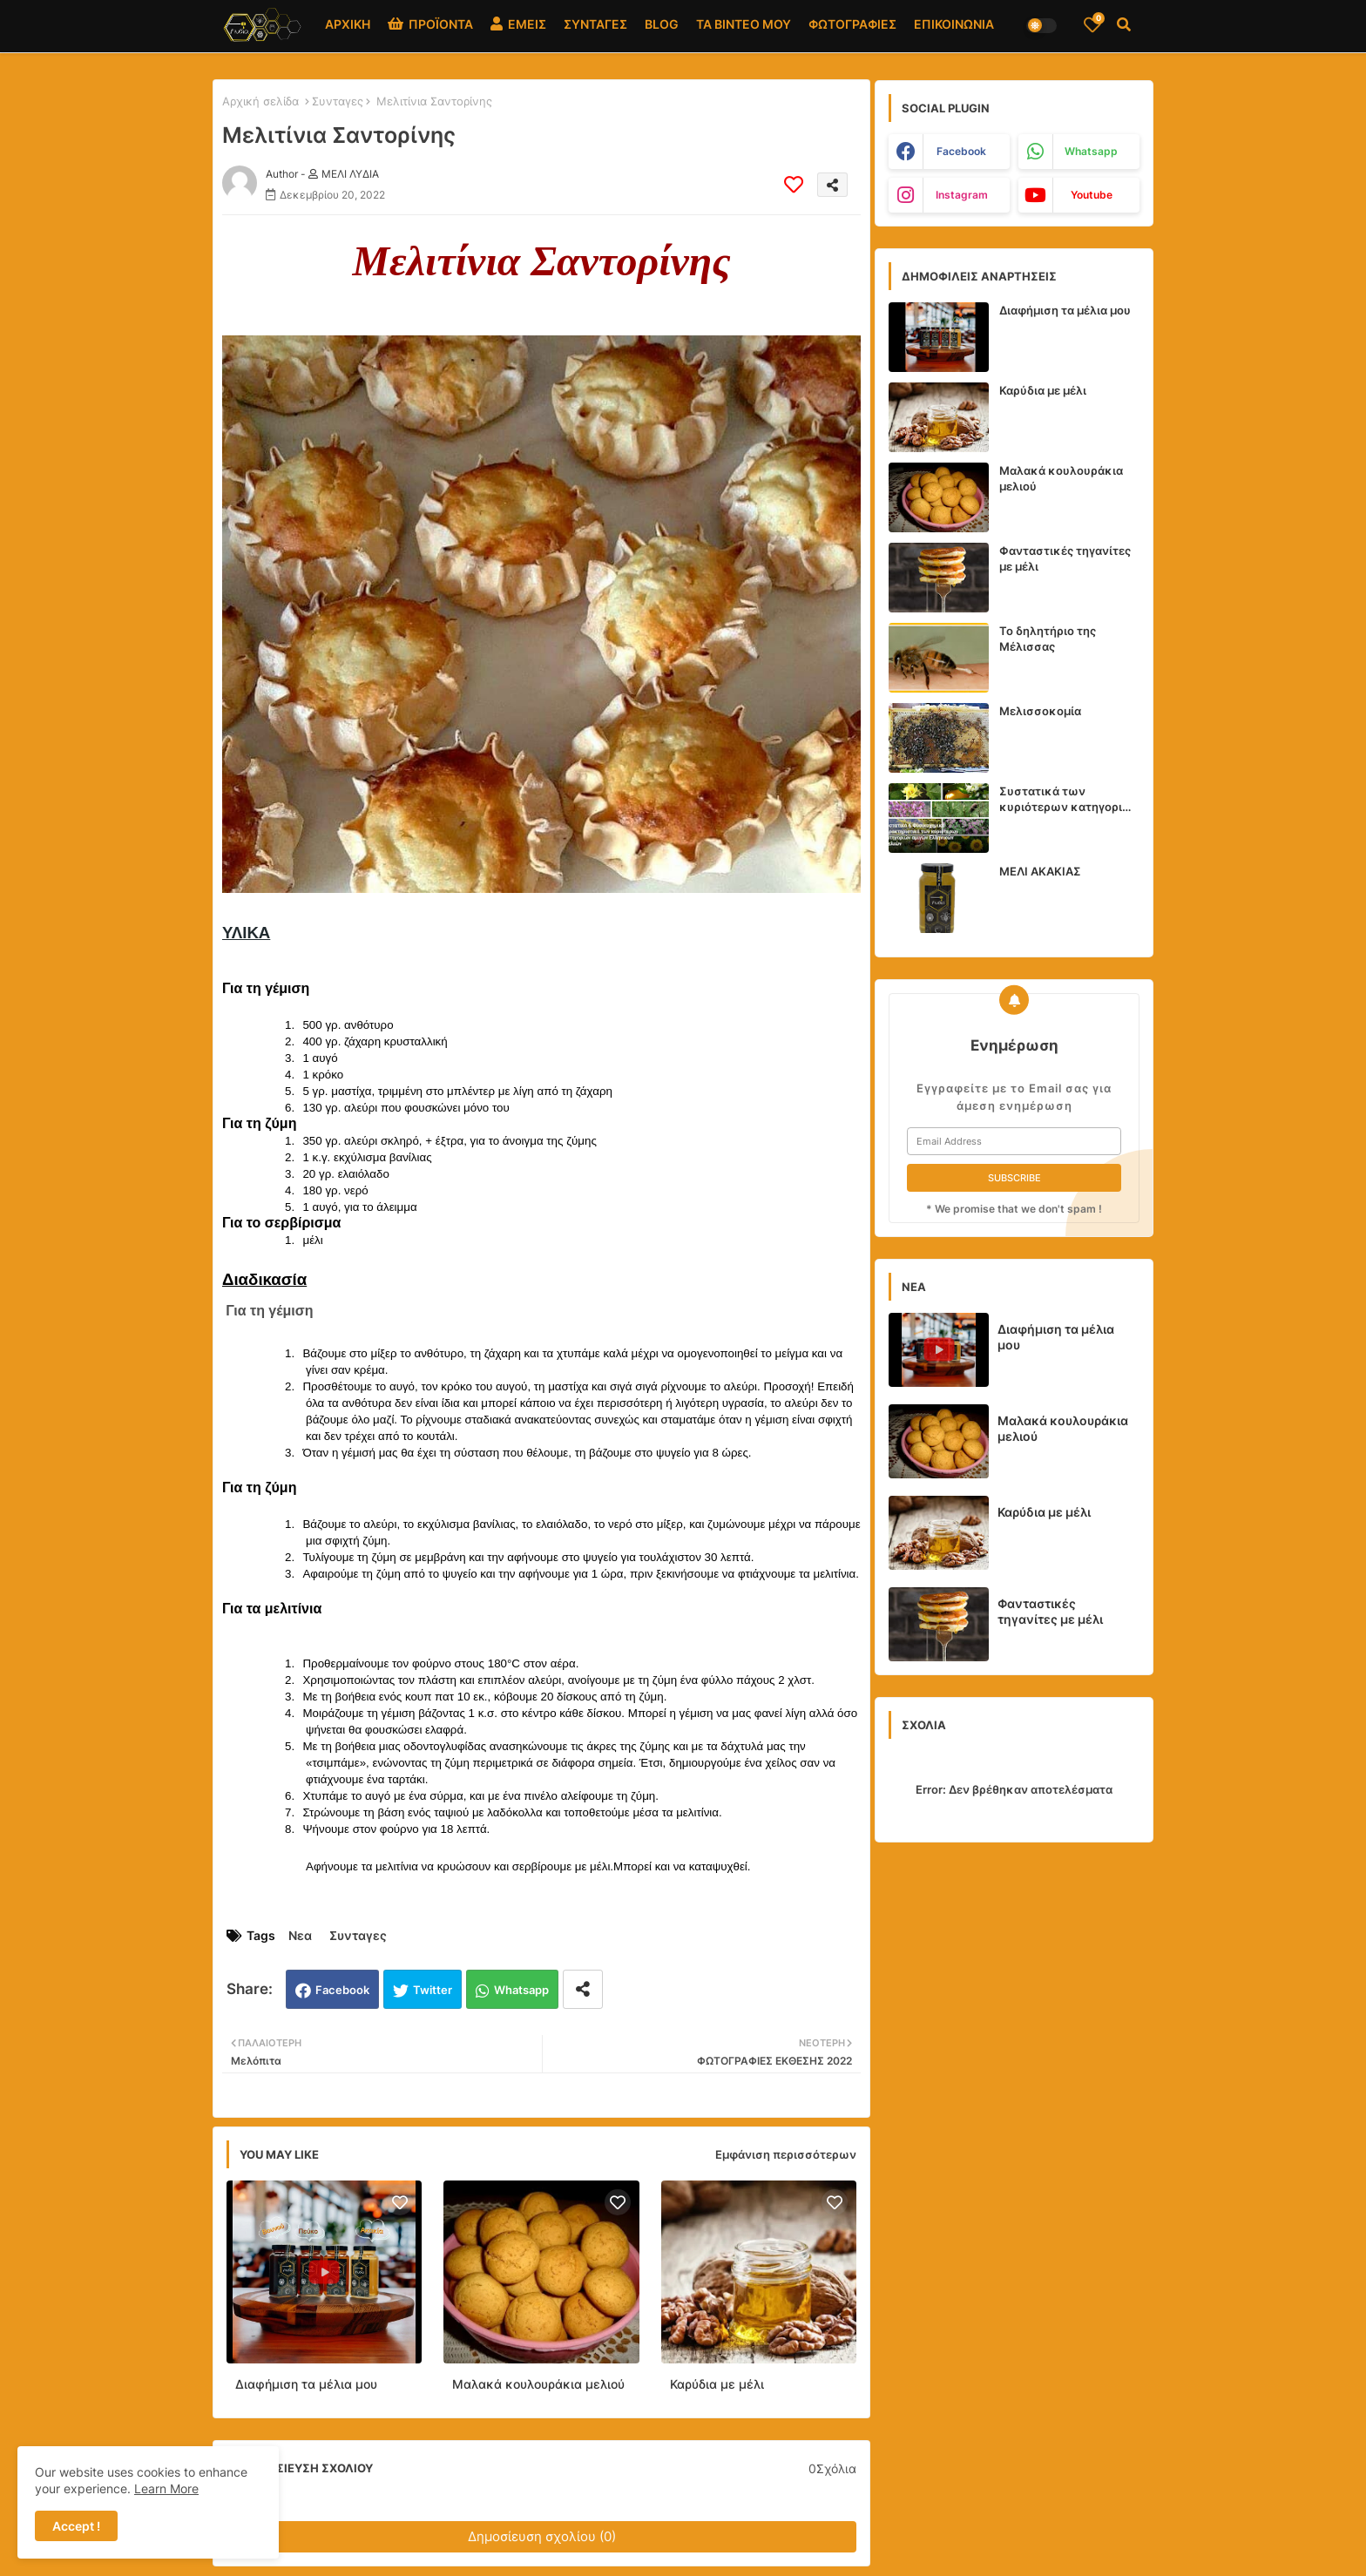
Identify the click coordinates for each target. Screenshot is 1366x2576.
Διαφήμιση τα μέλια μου (306, 2384)
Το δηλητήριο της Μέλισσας (1047, 638)
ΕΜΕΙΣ (518, 24)
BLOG (662, 24)
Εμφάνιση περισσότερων (785, 2154)
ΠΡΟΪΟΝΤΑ (430, 24)
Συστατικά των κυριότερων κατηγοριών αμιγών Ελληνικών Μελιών (1069, 799)
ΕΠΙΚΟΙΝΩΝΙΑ (954, 24)
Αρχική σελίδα (260, 101)
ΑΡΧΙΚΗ (347, 24)
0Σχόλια (832, 2468)
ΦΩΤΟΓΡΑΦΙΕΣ (852, 24)
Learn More (166, 2488)
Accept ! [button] (76, 2526)
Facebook (342, 1990)
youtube (1091, 194)
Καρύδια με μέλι (717, 2384)
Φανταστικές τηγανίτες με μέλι (1065, 558)
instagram (962, 194)
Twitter (432, 1990)
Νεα (300, 1935)
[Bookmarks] (1092, 24)
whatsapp (1091, 151)
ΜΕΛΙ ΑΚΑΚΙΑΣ (1040, 871)
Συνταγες (337, 101)
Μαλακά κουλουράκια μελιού (538, 2384)
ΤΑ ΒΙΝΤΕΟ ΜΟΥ (743, 24)
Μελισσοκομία (1040, 711)
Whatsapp (521, 1990)
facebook (961, 151)
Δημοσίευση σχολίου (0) (542, 2536)
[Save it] (793, 184)
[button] (1123, 24)
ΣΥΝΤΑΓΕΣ (595, 24)
